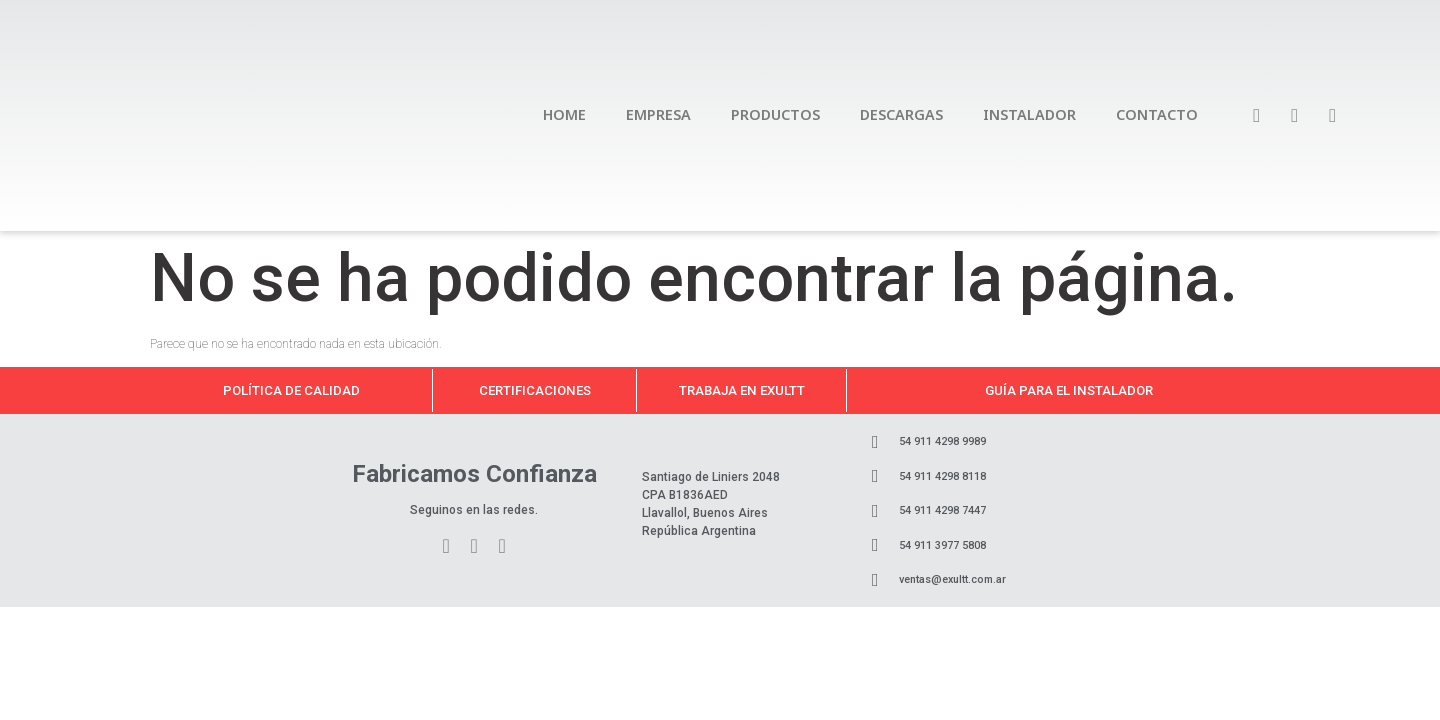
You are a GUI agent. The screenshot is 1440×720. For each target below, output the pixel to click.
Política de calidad (291, 390)
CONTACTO (1157, 114)
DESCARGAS (901, 114)
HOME (564, 114)
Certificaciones (535, 390)
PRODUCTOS (775, 114)
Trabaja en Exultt (742, 390)
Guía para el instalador (1069, 390)
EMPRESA (658, 114)
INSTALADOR (1029, 114)
